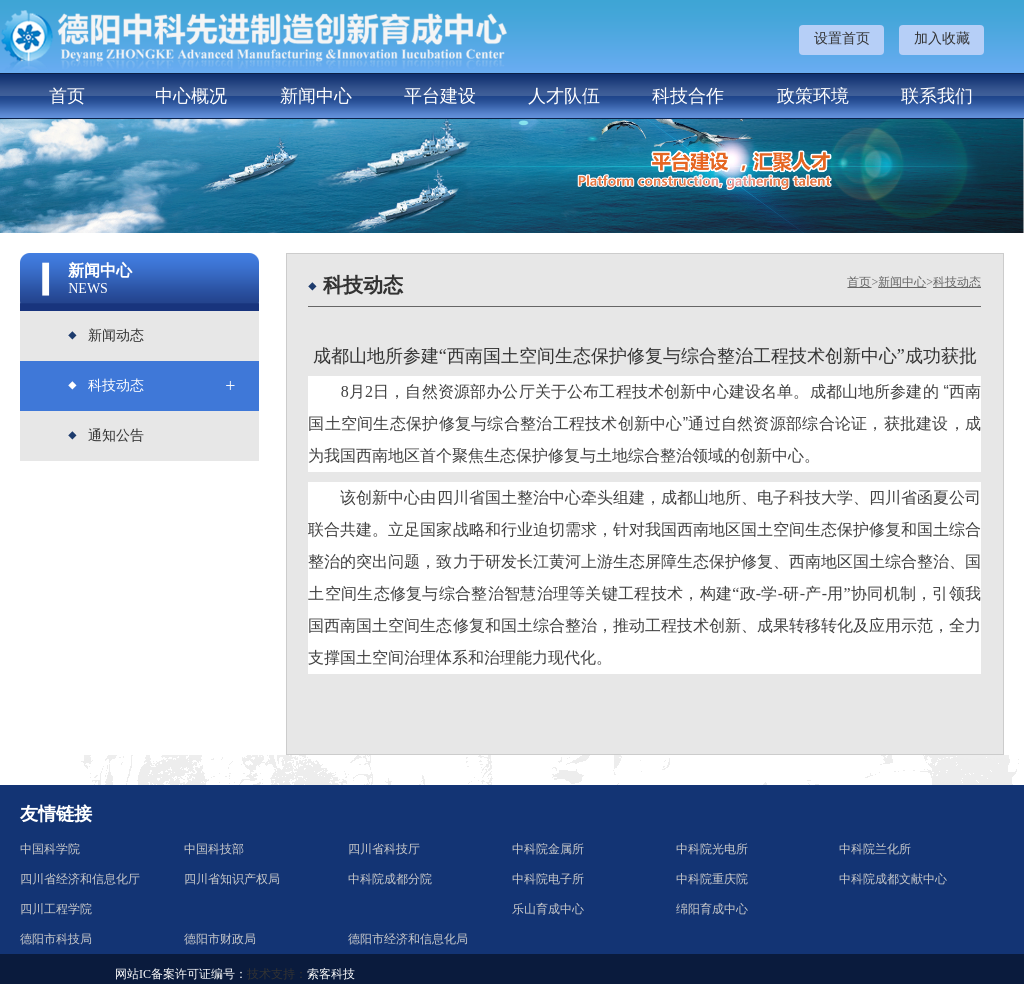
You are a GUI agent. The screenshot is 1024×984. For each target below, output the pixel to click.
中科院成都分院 (390, 879)
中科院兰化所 (875, 849)
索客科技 (331, 974)
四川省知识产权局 (232, 879)
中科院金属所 (548, 849)
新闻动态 (116, 335)
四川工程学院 (56, 909)
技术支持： (277, 974)
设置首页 (842, 38)
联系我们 (937, 96)
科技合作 (688, 96)
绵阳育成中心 (712, 909)
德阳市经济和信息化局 (408, 939)
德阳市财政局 (220, 939)
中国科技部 (214, 849)
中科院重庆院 (712, 879)
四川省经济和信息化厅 (80, 879)
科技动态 (116, 385)
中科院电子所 (548, 879)
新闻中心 (316, 96)
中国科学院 (50, 849)
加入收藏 (942, 38)
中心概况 (191, 96)
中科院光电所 (712, 849)
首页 (67, 96)
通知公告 (116, 435)
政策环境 (813, 96)
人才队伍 (564, 96)
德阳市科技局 (56, 939)
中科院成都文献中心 (893, 879)
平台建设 (440, 96)
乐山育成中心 (548, 909)
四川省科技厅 (384, 849)
